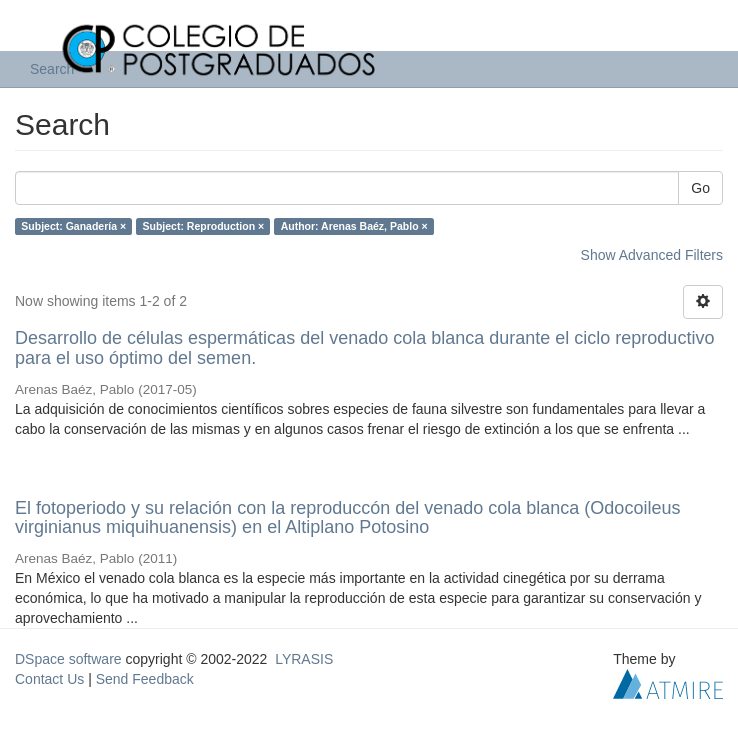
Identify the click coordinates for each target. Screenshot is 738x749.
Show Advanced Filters (652, 255)
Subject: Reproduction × (204, 226)
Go (700, 188)
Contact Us (49, 679)
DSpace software (68, 659)
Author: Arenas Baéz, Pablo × (354, 226)
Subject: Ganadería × (73, 226)
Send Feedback (145, 679)
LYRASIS (304, 659)
